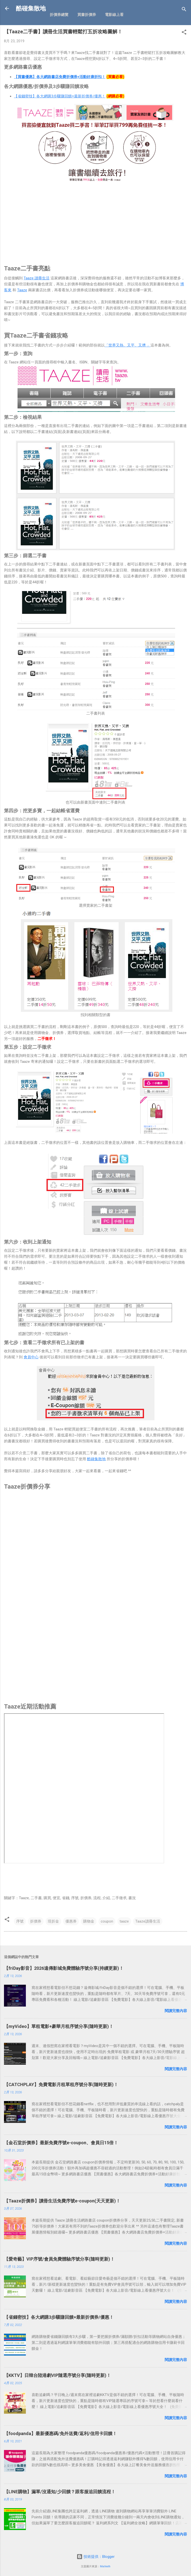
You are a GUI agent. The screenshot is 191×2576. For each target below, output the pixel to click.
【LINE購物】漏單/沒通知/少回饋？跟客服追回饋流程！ (59, 2491)
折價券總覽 (59, 14)
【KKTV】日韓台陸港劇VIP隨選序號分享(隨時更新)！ (57, 2375)
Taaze (22, 290)
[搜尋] (184, 10)
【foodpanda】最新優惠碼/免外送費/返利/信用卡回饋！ (60, 2433)
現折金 (53, 1921)
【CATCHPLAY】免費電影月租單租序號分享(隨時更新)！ (61, 2084)
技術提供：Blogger (96, 2556)
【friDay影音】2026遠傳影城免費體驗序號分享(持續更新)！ (64, 1968)
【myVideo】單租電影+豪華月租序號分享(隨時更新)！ (58, 2026)
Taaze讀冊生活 (147, 1921)
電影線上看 (114, 14)
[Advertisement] (95, 221)
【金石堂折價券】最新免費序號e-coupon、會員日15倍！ (61, 2142)
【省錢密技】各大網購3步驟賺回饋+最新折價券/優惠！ (59, 96)
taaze (124, 1921)
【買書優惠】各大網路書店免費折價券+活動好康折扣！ (59, 77)
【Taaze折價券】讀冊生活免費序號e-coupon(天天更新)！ (62, 2200)
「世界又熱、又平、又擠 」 (127, 345)
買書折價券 (86, 14)
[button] (184, 33)
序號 (20, 1921)
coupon (107, 1921)
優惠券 (71, 1921)
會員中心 (31, 1357)
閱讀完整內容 (176, 2011)
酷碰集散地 (31, 8)
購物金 (88, 1921)
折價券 (35, 1921)
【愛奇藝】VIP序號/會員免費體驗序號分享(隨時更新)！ (59, 2259)
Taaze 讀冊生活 (36, 278)
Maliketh (105, 2566)
